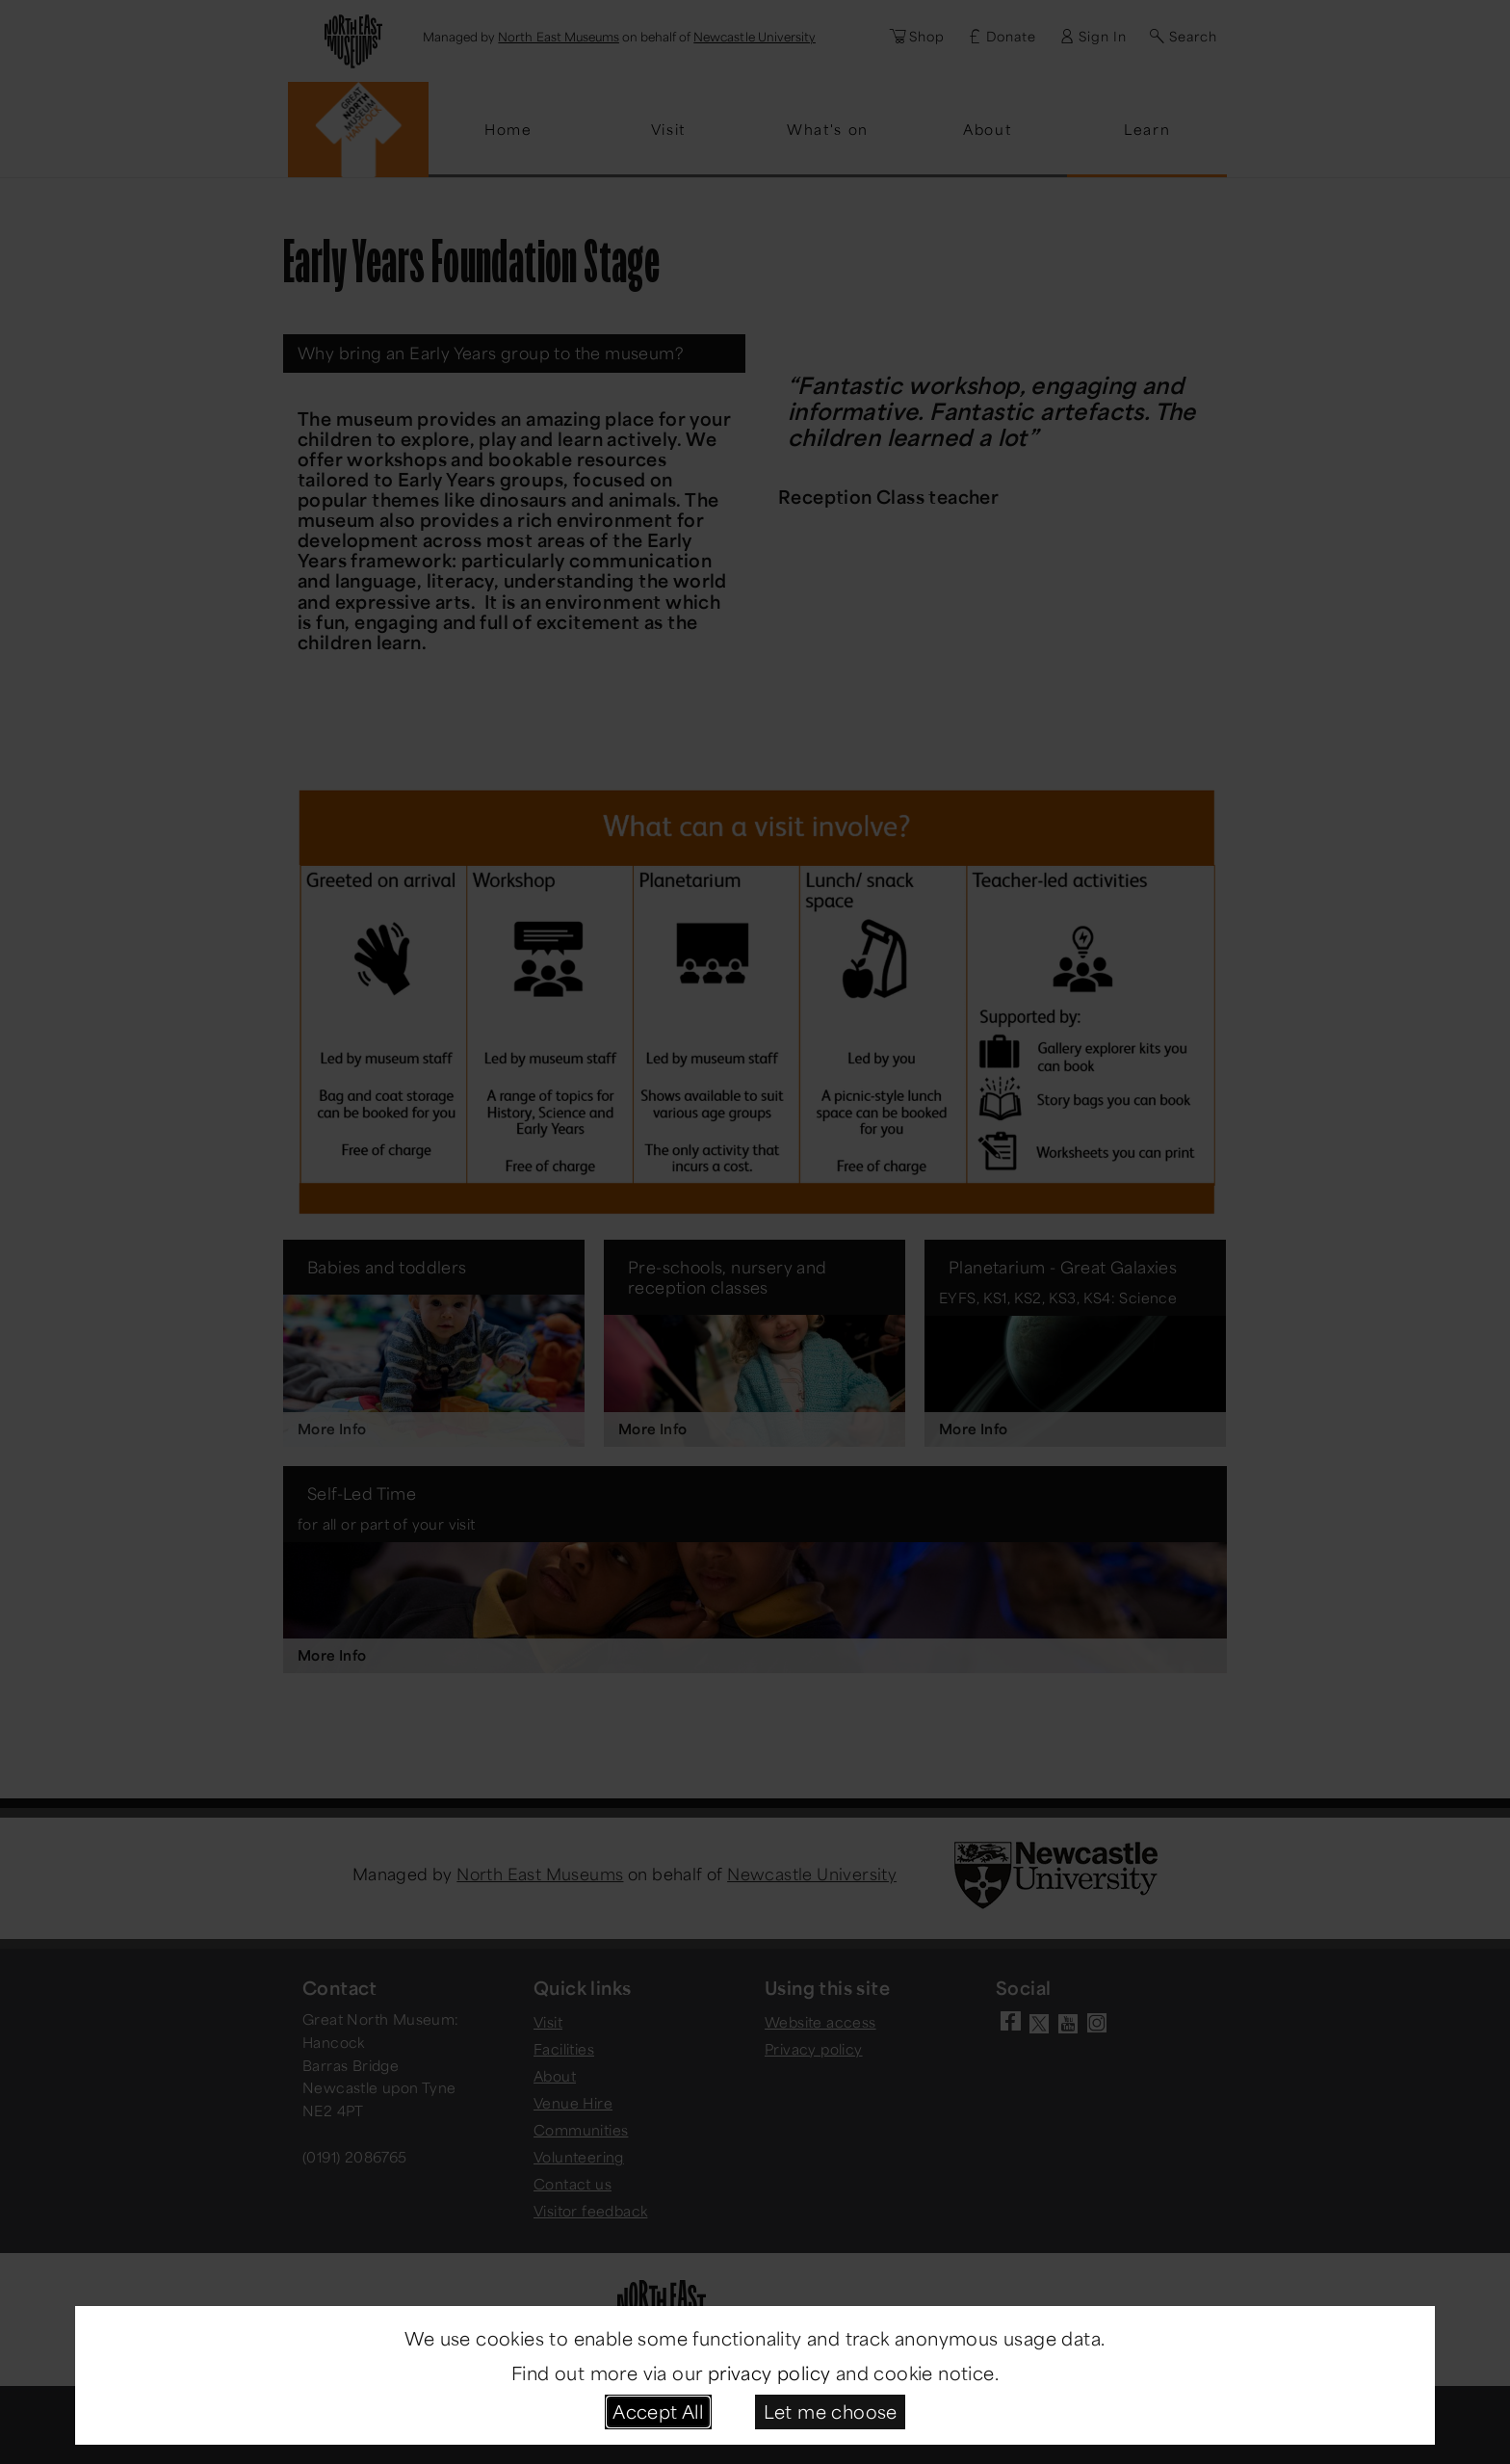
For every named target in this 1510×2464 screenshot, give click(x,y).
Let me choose (831, 2411)
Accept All (657, 2411)
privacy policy (769, 2372)
